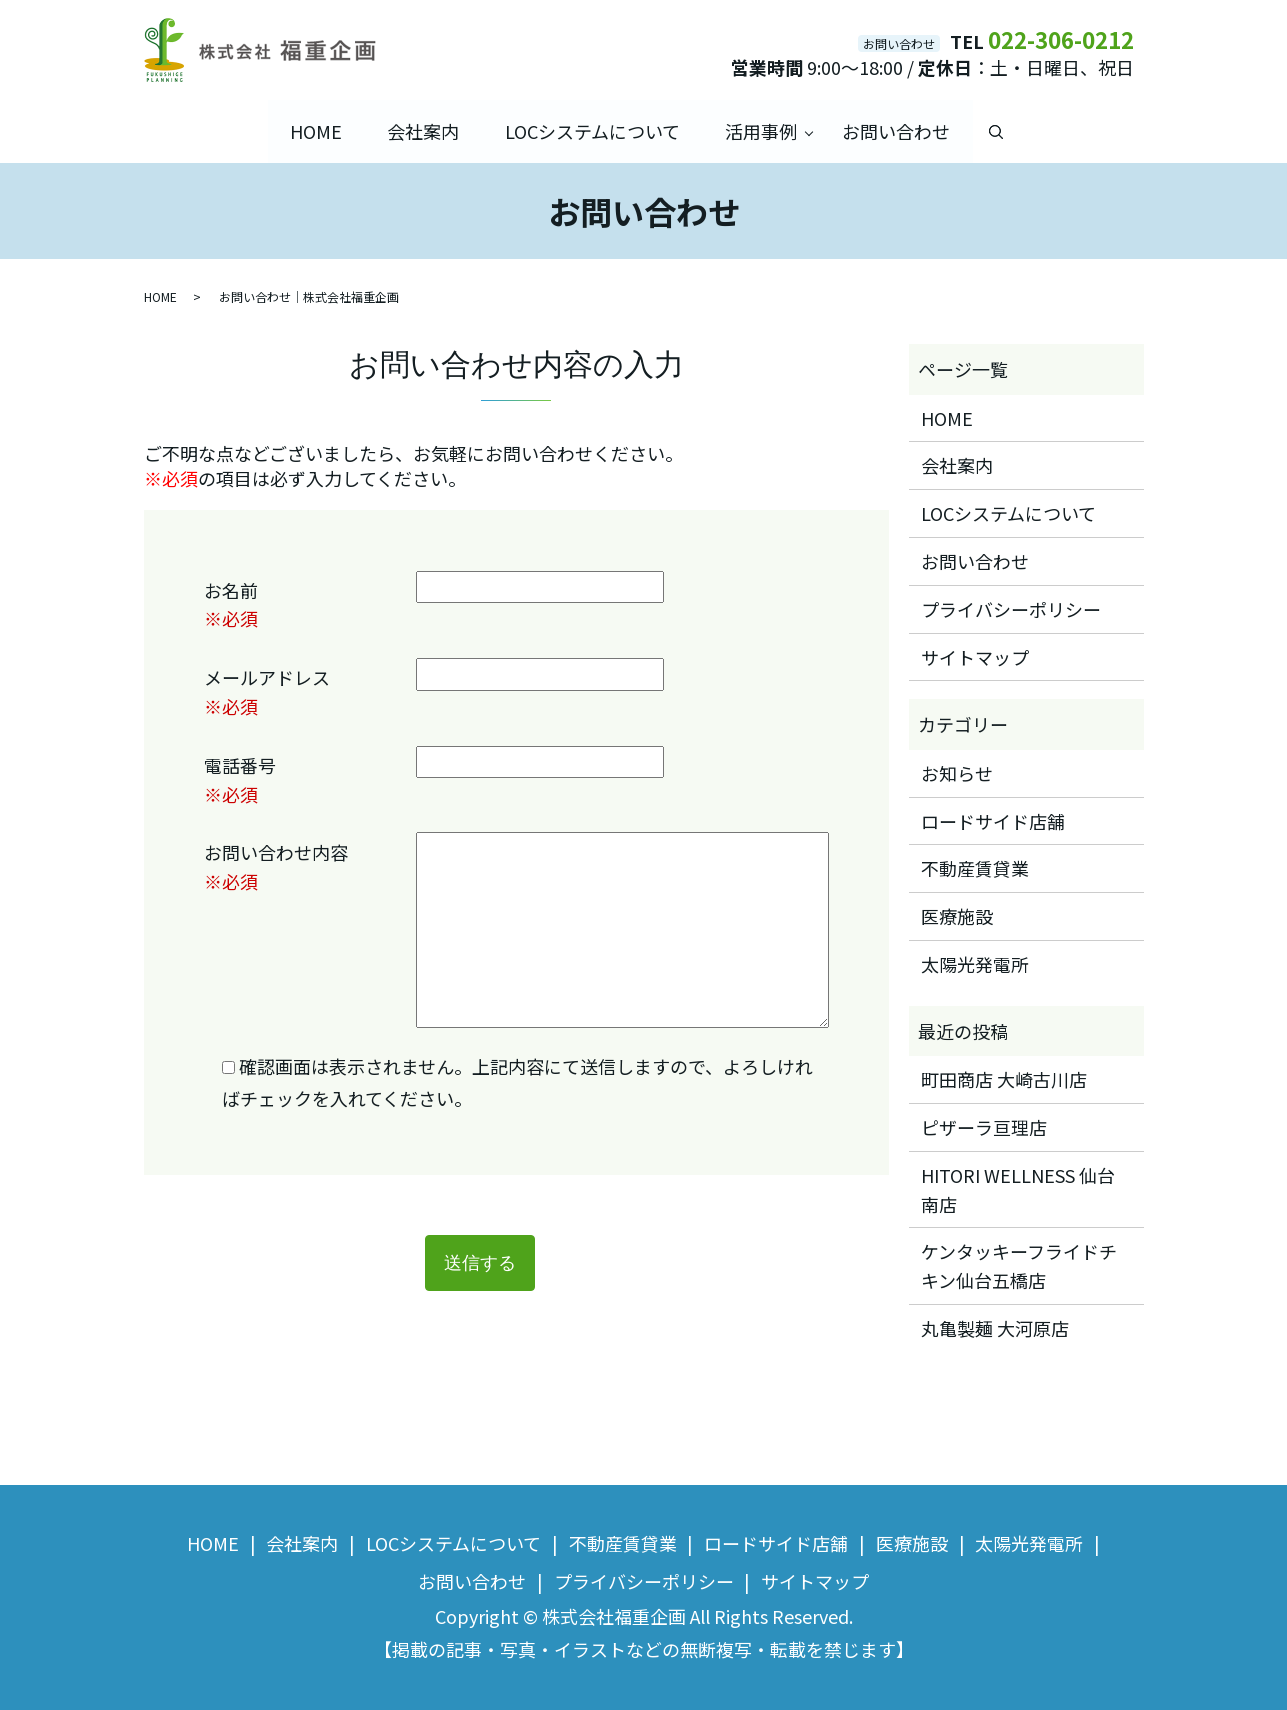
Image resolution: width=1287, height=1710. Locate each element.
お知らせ (957, 772)
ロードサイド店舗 (993, 820)
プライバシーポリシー (1011, 608)
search (1000, 132)
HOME (313, 131)
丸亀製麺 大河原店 (995, 1328)
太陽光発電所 (975, 964)
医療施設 (957, 916)
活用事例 (762, 131)
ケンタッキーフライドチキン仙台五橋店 (1019, 1265)
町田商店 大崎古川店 (1004, 1079)
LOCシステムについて (592, 131)
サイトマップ (975, 656)
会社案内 (422, 131)
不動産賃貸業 (975, 868)
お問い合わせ (899, 131)
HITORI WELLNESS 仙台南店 (1018, 1188)
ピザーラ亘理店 (984, 1127)
